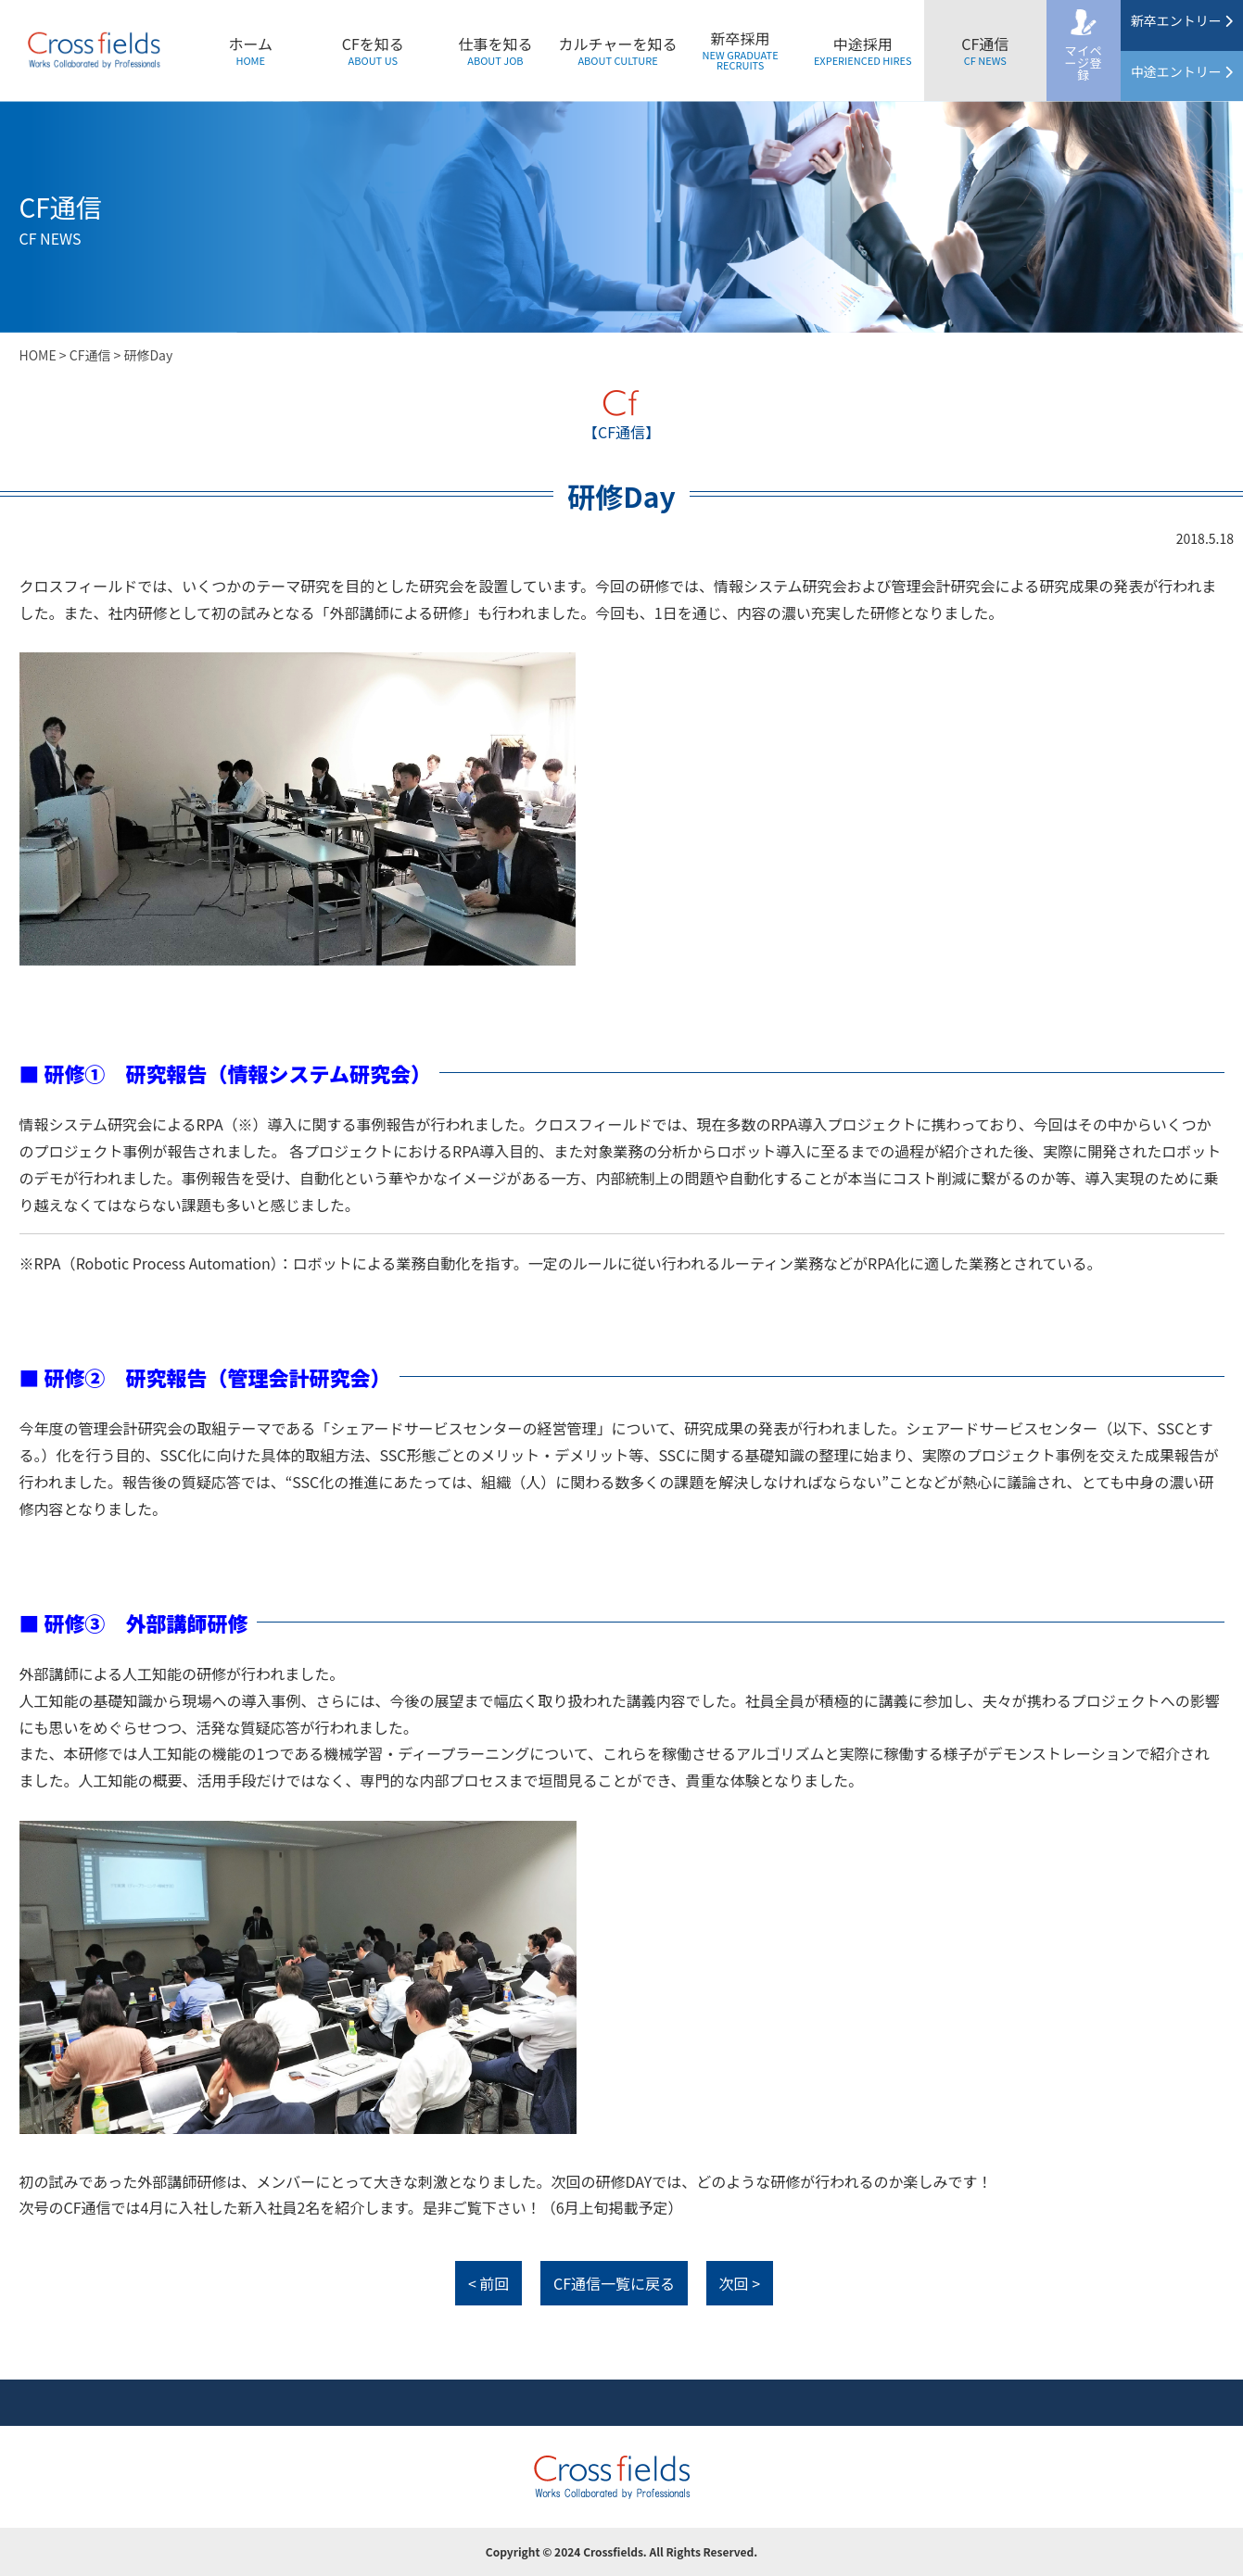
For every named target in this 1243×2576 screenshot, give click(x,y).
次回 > (739, 2283)
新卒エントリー (1182, 20)
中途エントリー (1182, 71)
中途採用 (863, 50)
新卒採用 (740, 49)
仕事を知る (495, 50)
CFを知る (373, 50)
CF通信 (984, 50)
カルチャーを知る (618, 50)
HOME (38, 355)
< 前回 (488, 2283)
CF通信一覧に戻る (614, 2283)
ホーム (250, 50)
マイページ (1083, 62)
